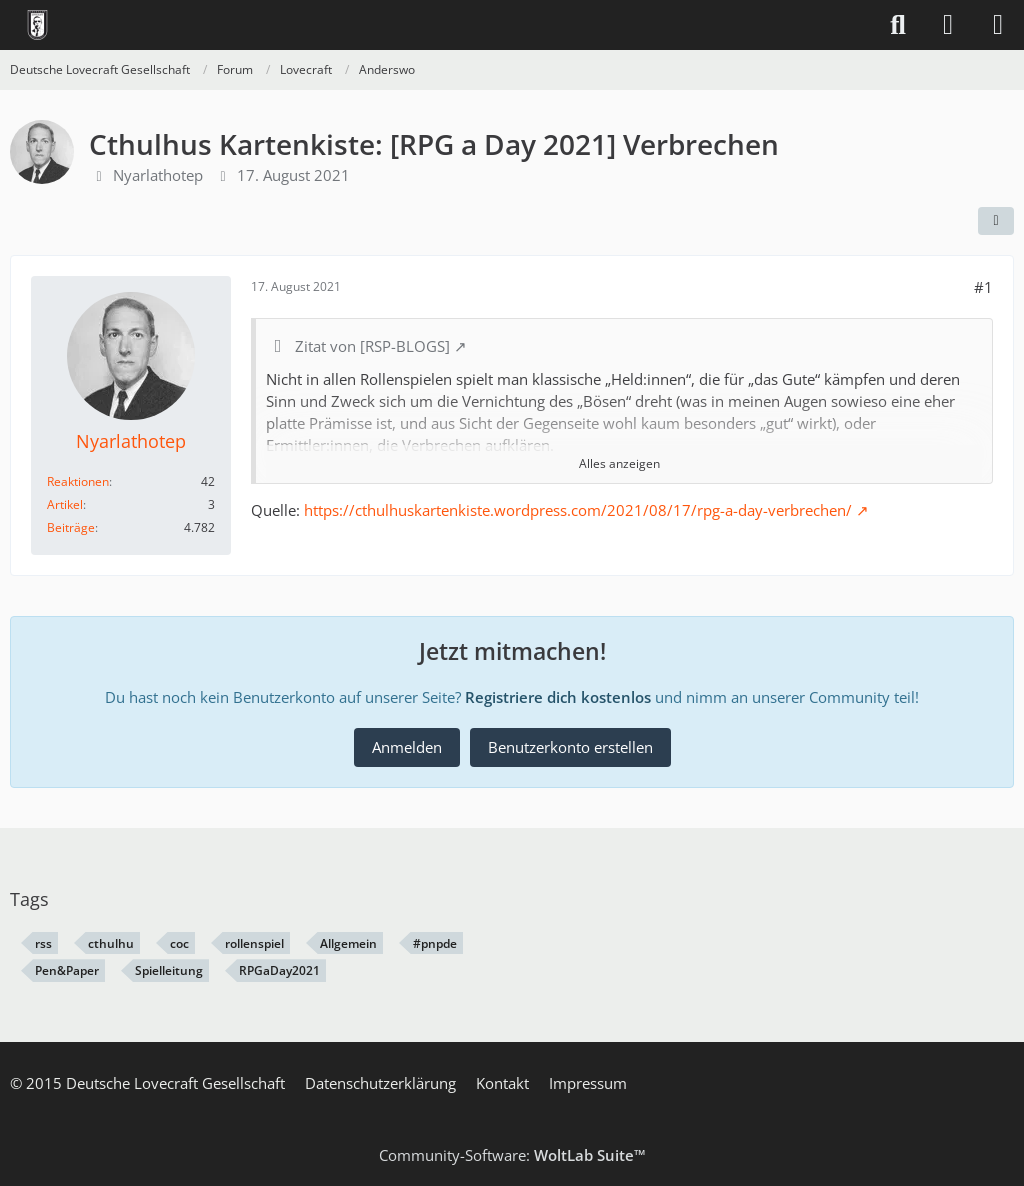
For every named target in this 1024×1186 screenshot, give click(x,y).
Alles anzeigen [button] (619, 463)
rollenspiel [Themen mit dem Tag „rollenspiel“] (254, 943)
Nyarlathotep (158, 175)
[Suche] (898, 25)
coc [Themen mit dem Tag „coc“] (179, 943)
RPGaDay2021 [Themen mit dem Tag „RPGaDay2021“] (279, 970)
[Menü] (998, 25)
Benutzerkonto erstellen (570, 747)
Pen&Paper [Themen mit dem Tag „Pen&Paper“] (67, 970)
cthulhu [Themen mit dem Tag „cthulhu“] (111, 943)
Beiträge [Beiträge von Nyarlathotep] (71, 527)
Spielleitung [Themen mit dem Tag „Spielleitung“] (169, 970)
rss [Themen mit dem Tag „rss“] (43, 943)
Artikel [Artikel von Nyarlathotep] (65, 504)
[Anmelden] (948, 25)
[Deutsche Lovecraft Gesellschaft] (37, 25)
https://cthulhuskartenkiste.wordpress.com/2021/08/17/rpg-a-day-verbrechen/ (578, 510)
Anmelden (407, 747)
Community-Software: (512, 1155)
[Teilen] (996, 221)
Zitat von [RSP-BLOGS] (372, 346)
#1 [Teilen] (983, 287)
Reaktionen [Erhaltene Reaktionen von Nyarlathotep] (78, 481)
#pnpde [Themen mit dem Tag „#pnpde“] (435, 943)
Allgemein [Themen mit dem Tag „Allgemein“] (348, 943)
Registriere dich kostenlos (558, 697)
